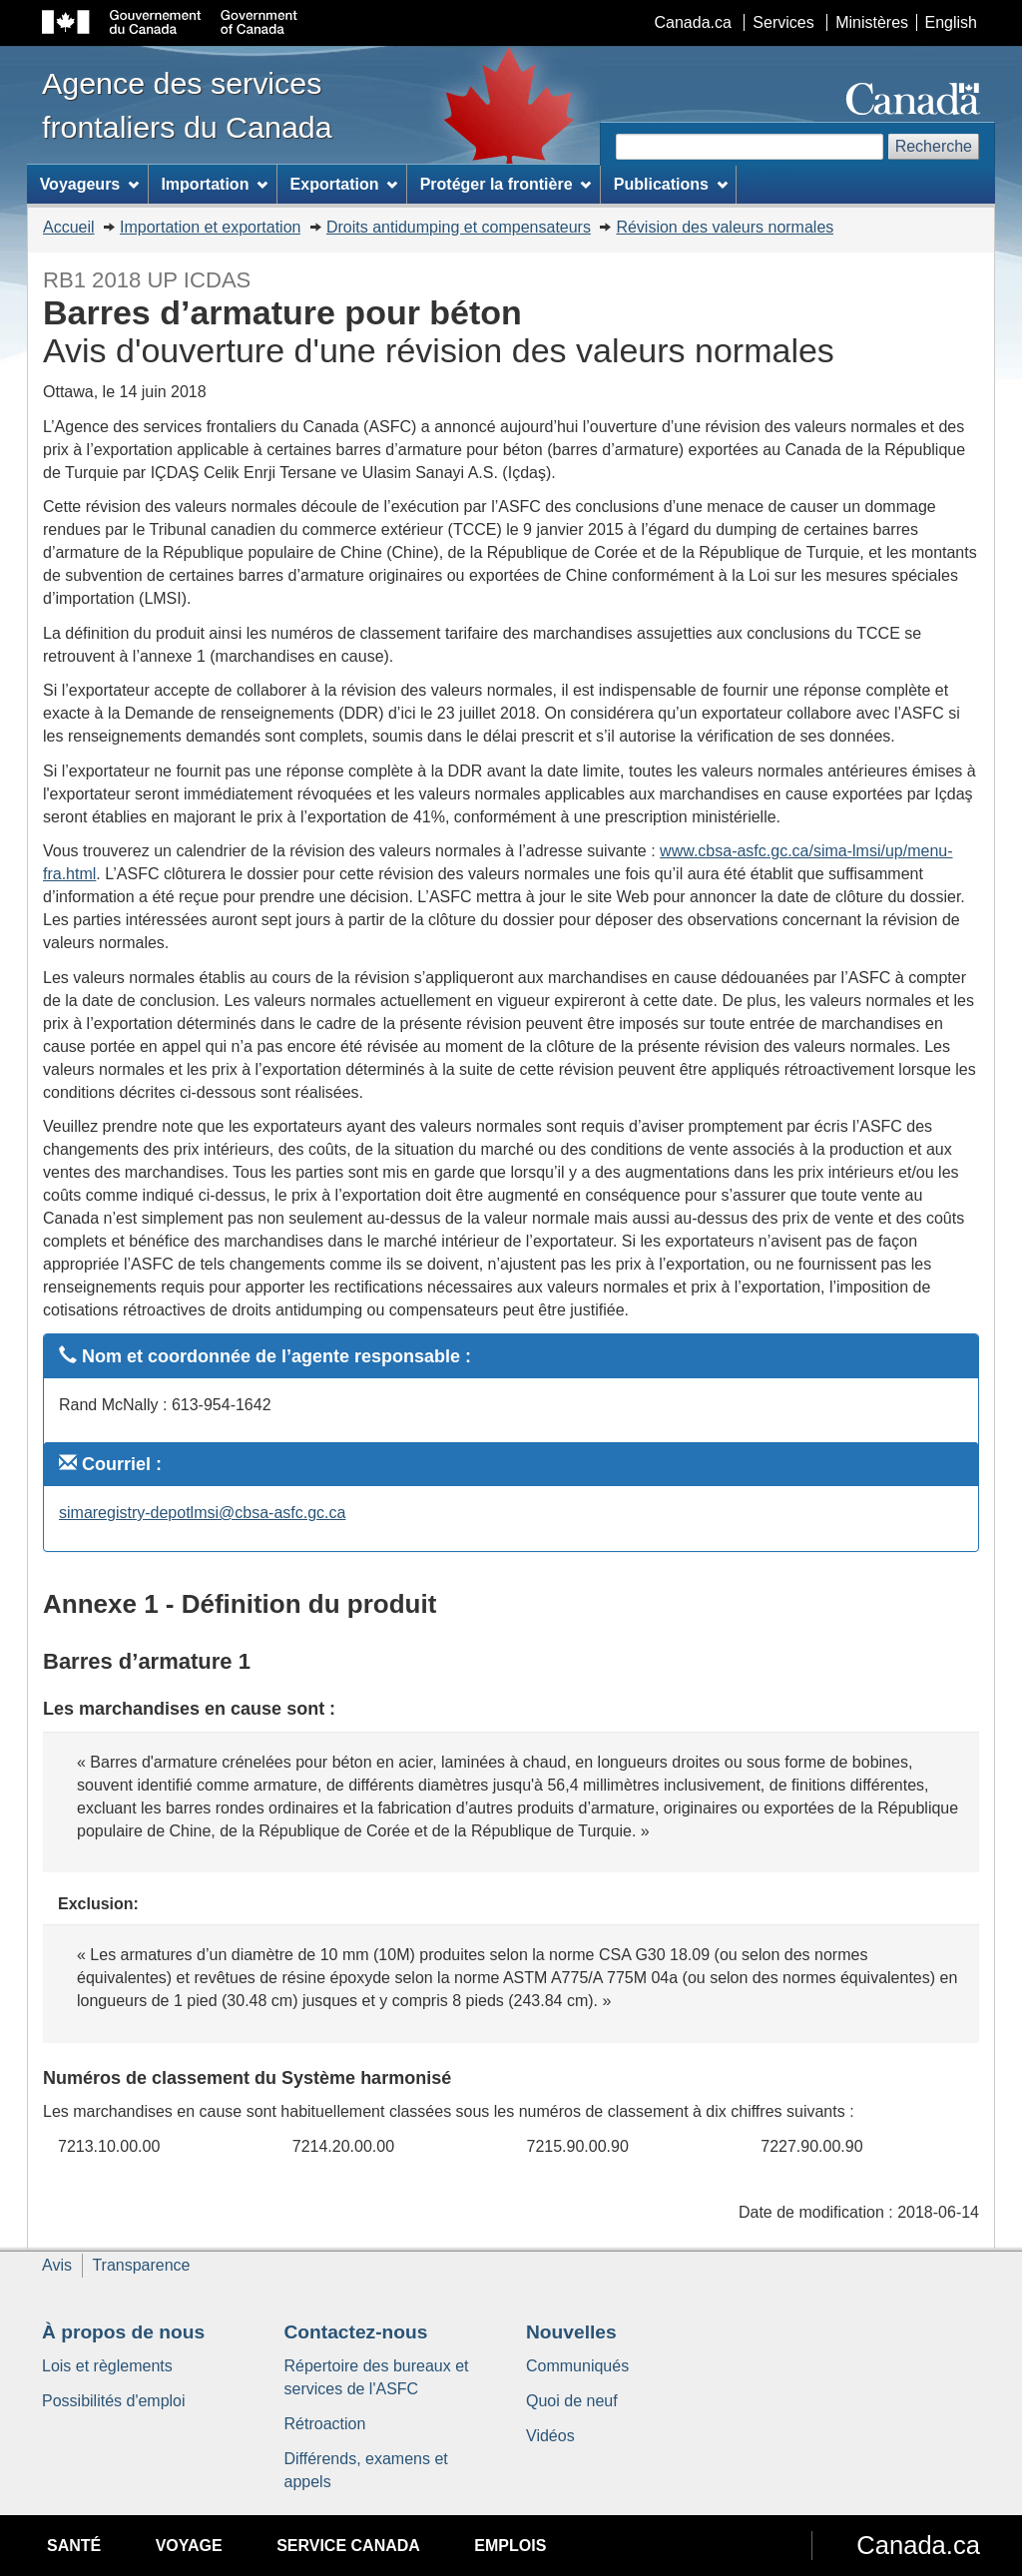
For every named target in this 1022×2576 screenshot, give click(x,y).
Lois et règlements (107, 2365)
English (951, 22)
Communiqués (577, 2365)
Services (783, 22)
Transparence (141, 2265)
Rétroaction (325, 2423)
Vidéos (550, 2435)
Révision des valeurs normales (724, 227)
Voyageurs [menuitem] (89, 184)
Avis (57, 2265)
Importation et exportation (210, 227)
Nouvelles (571, 2331)
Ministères (871, 22)
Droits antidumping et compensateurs (458, 227)
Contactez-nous (356, 2331)
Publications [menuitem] (671, 184)
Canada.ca (693, 22)
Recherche (933, 146)
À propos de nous (123, 2331)
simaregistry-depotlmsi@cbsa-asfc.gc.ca (202, 1512)
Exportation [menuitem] (344, 184)
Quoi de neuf (572, 2400)
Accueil (69, 227)
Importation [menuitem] (214, 184)
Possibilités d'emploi (114, 2400)
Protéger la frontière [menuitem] (506, 184)
